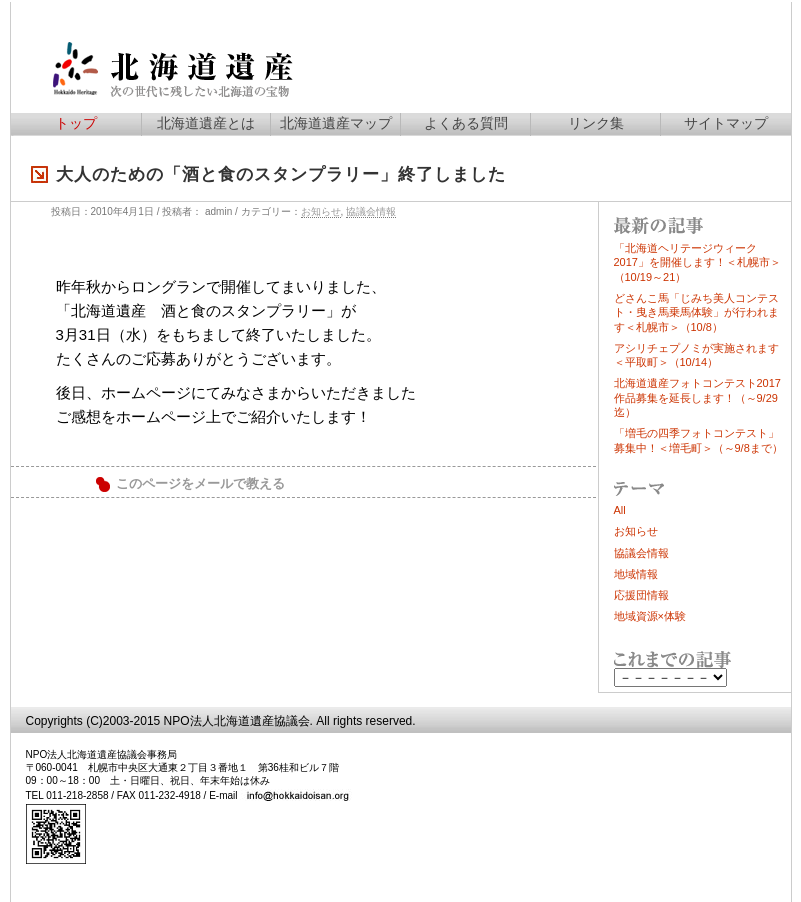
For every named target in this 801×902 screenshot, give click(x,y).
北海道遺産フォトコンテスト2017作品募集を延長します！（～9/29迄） (697, 397)
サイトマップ (726, 123)
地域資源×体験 (650, 616)
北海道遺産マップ (336, 123)
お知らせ (321, 211)
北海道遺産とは (206, 123)
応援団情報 (641, 595)
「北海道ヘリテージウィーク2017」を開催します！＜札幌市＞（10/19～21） (697, 262)
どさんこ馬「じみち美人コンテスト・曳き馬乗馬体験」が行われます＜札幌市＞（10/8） (696, 312)
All (620, 510)
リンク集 (596, 123)
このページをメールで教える (200, 484)
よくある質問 (466, 123)
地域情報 (636, 574)
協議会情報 (371, 211)
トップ (76, 123)
